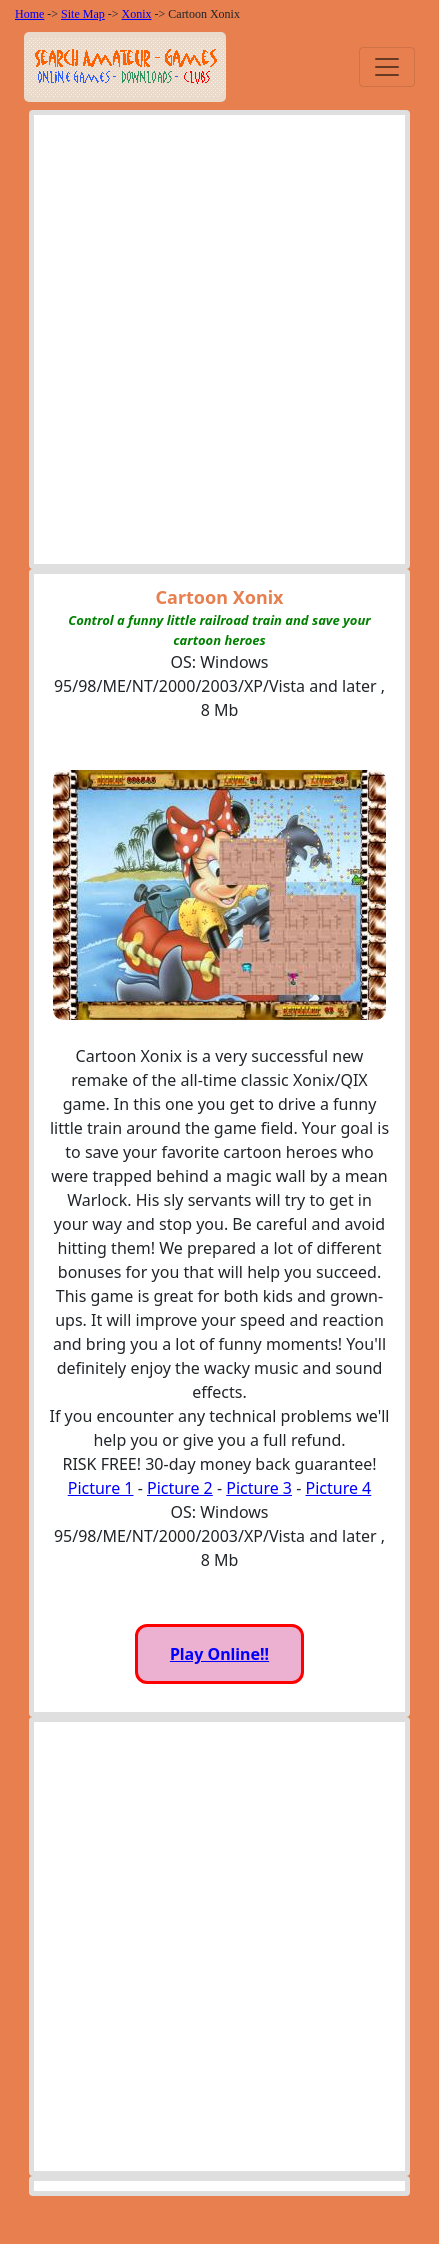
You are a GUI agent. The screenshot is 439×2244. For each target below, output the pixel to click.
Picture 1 (101, 1488)
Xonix (137, 14)
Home (29, 14)
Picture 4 (339, 1488)
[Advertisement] (219, 344)
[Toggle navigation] (387, 67)
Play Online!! (219, 1654)
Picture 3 (259, 1488)
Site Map (83, 14)
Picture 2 (180, 1488)
